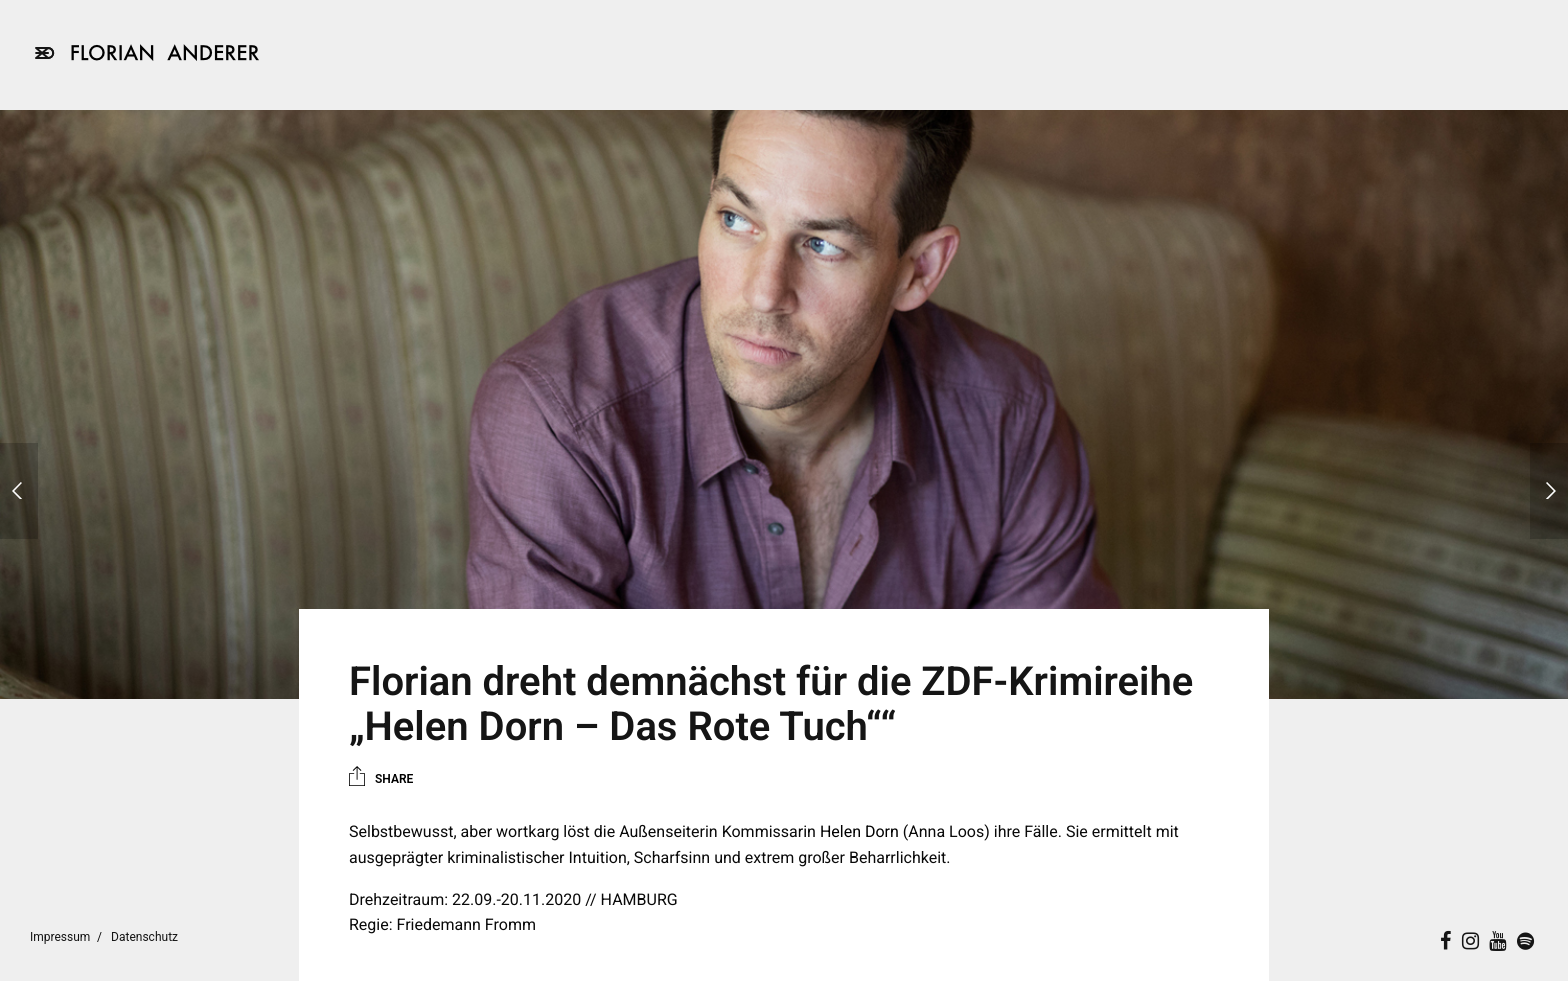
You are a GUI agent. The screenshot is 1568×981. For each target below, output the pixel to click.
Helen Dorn (859, 831)
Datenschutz (144, 937)
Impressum (60, 937)
